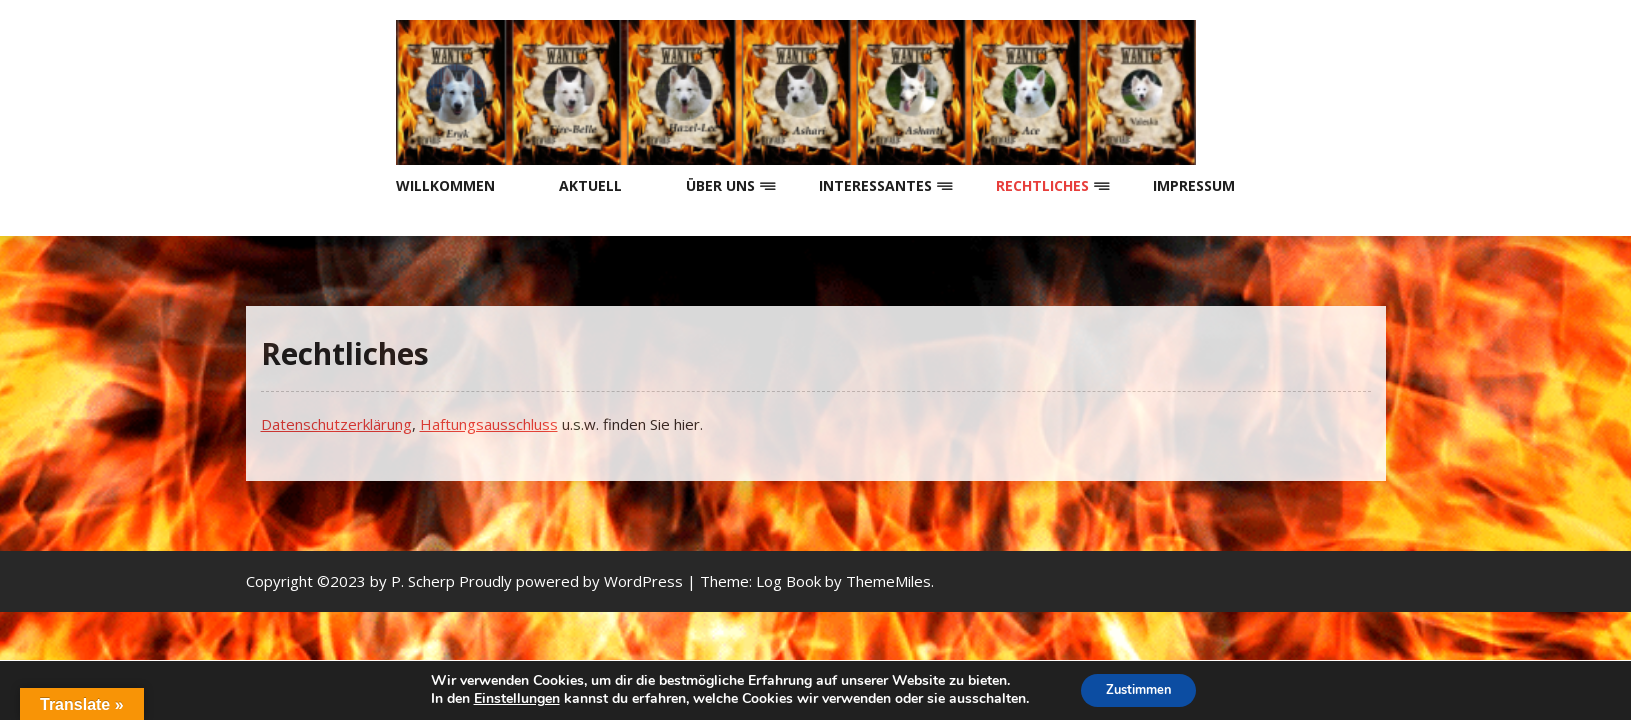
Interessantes (875, 185)
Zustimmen (1138, 688)
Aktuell (590, 185)
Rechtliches (1042, 185)
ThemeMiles (888, 581)
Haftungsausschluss (489, 424)
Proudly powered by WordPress (573, 581)
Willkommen (445, 185)
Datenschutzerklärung (336, 424)
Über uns (720, 185)
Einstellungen (509, 698)
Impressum (1194, 185)
